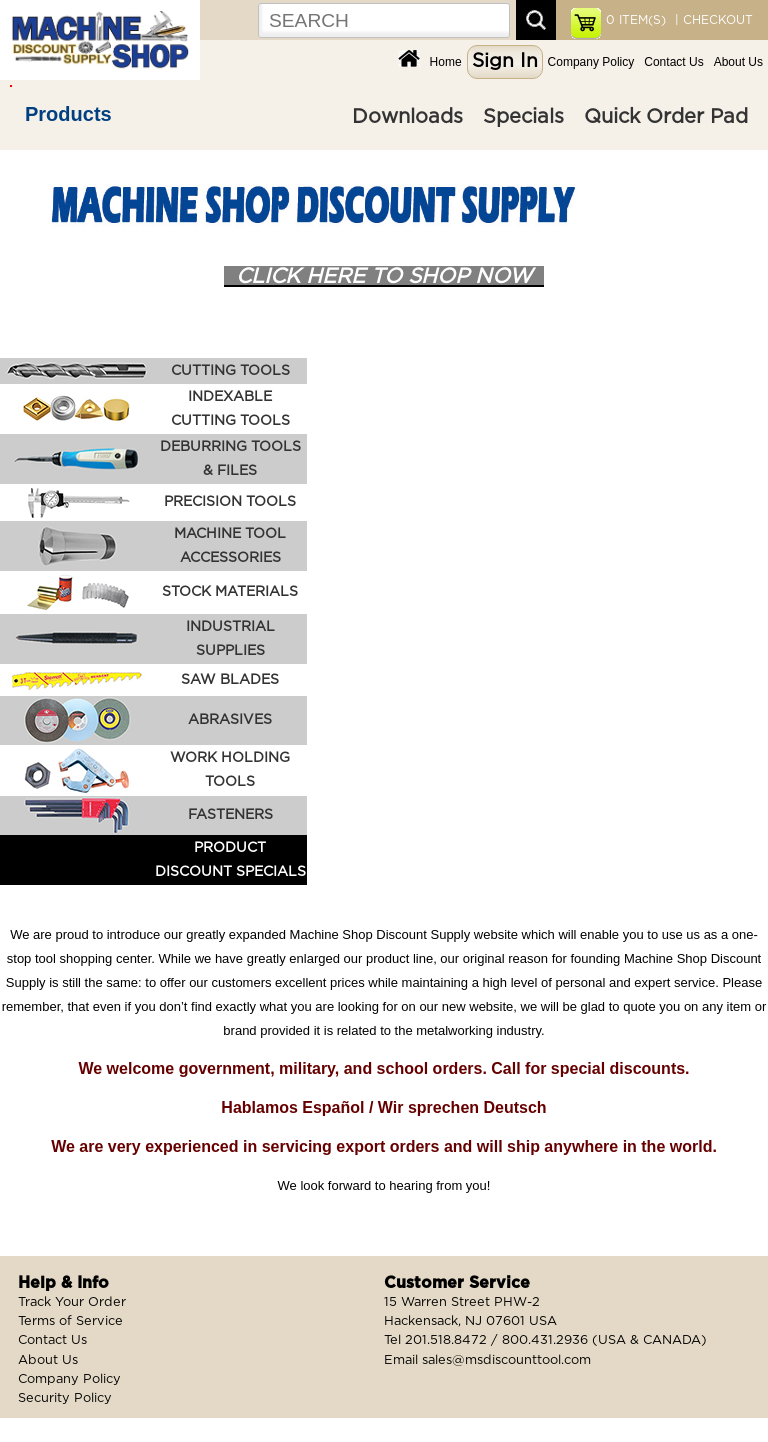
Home (446, 62)
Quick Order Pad (666, 117)
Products (68, 114)
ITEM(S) (636, 20)
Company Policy (591, 62)
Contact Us (673, 62)
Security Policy (65, 1398)
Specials (523, 117)
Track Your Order (72, 1302)
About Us (738, 62)
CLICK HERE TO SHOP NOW (384, 276)
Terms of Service (70, 1321)
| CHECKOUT (712, 20)
